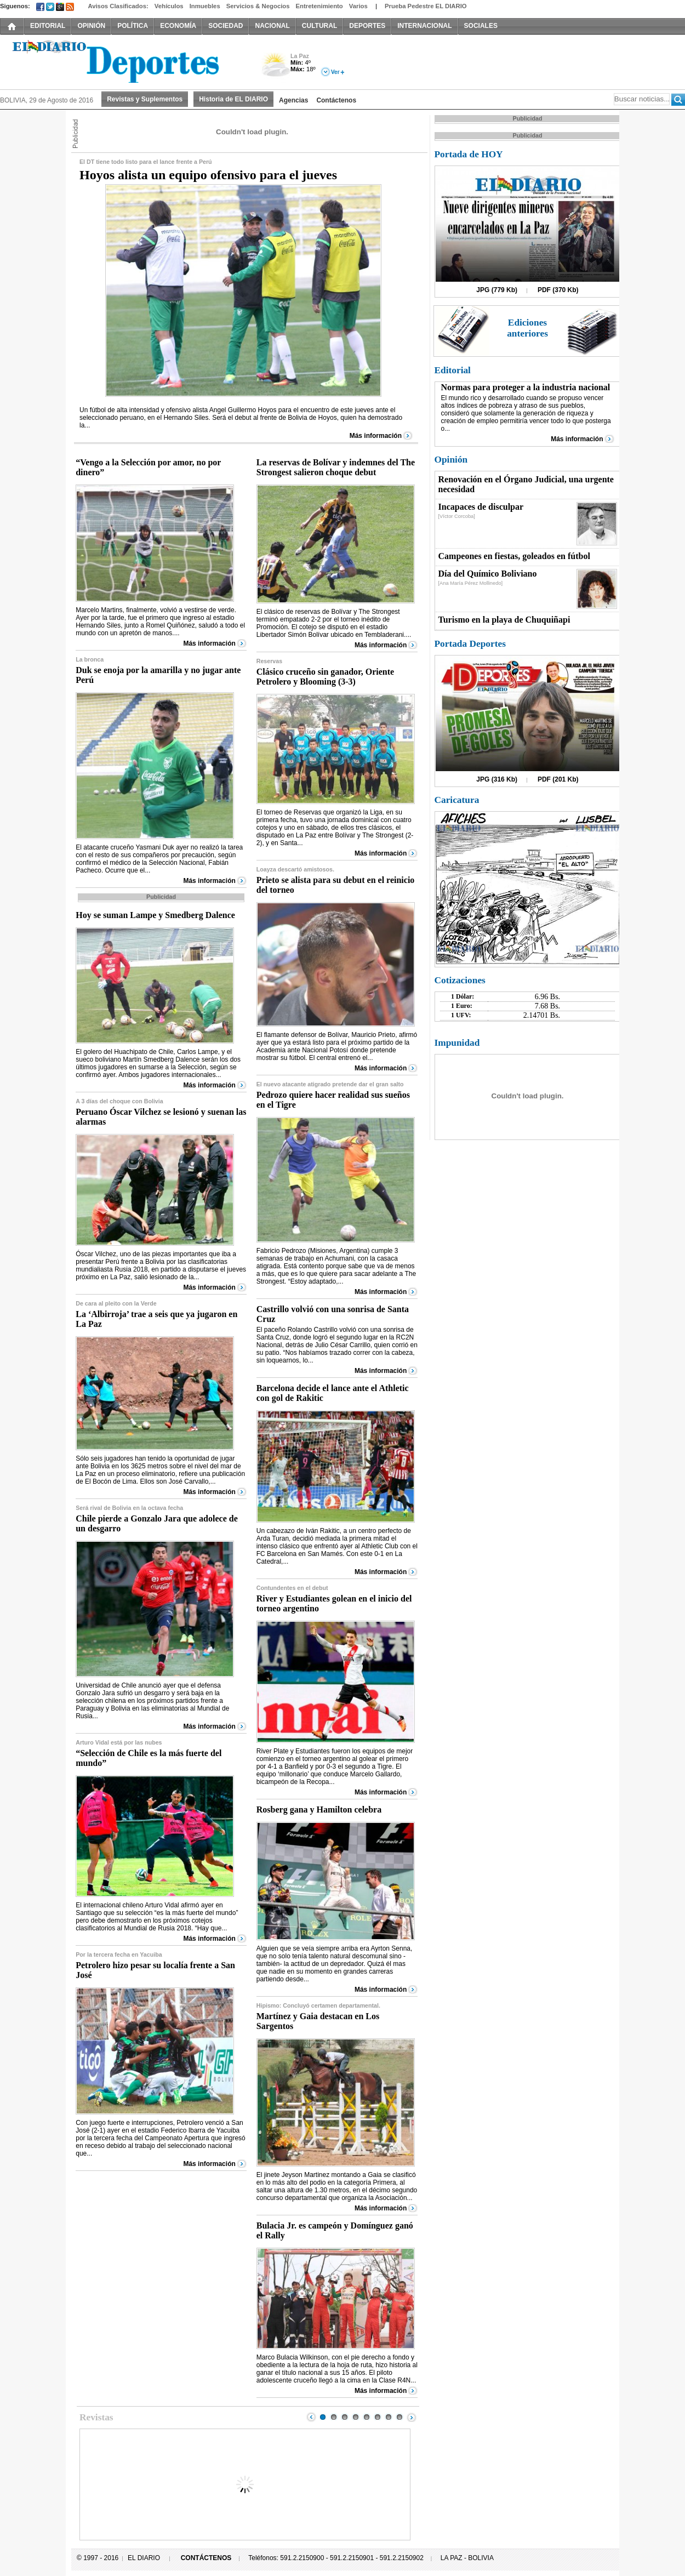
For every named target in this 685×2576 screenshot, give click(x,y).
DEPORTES (367, 26)
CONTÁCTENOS (206, 2558)
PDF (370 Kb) (558, 290)
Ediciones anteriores (527, 328)
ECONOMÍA (178, 26)
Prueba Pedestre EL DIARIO (426, 6)
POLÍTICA (132, 26)
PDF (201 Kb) (558, 779)
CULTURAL (319, 26)
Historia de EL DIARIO (233, 99)
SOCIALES (481, 26)
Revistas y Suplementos (144, 99)
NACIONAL (272, 26)
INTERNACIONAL (424, 26)
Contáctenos (336, 100)
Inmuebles (205, 6)
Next (411, 2417)
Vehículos (169, 6)
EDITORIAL (47, 26)
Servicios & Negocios (258, 6)
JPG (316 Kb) (496, 779)
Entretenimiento (319, 6)
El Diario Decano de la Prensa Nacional (123, 61)
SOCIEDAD (225, 26)
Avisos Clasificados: (118, 6)
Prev (311, 2417)
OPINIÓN (91, 26)
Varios (358, 6)
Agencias (293, 100)
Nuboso (275, 68)
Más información (376, 436)
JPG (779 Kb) (496, 290)
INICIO (12, 25)
